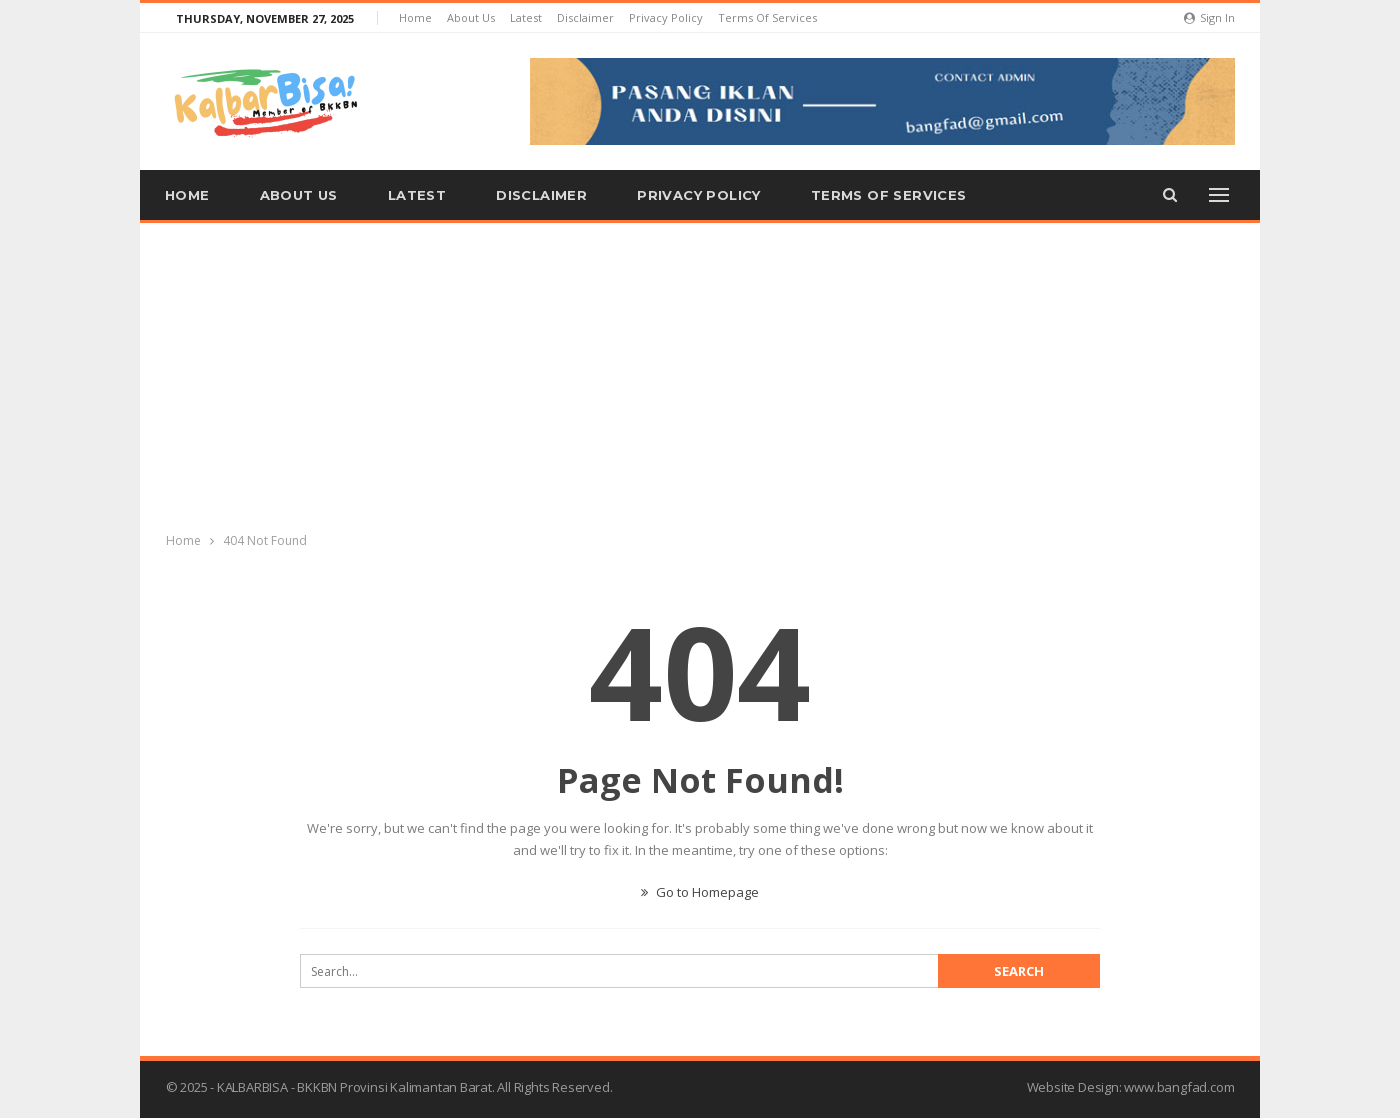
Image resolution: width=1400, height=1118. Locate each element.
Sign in (1209, 17)
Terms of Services (767, 17)
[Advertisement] (700, 373)
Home (415, 17)
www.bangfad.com (1179, 1087)
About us (471, 17)
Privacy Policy (666, 17)
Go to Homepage (700, 892)
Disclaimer (585, 17)
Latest (526, 17)
